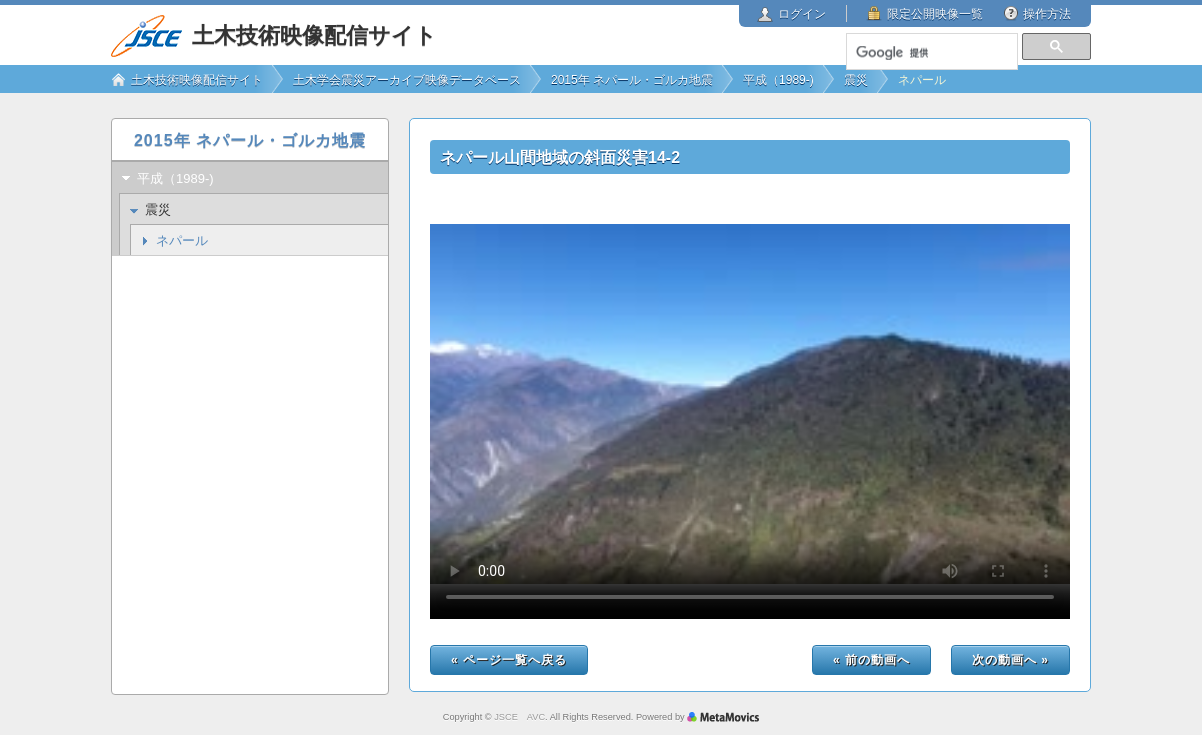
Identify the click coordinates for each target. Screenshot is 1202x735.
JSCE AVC (519, 717)
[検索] (931, 53)
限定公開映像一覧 (935, 14)
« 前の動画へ (871, 660)
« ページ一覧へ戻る (509, 660)
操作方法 (1047, 14)
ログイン (802, 14)
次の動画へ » (1010, 660)
